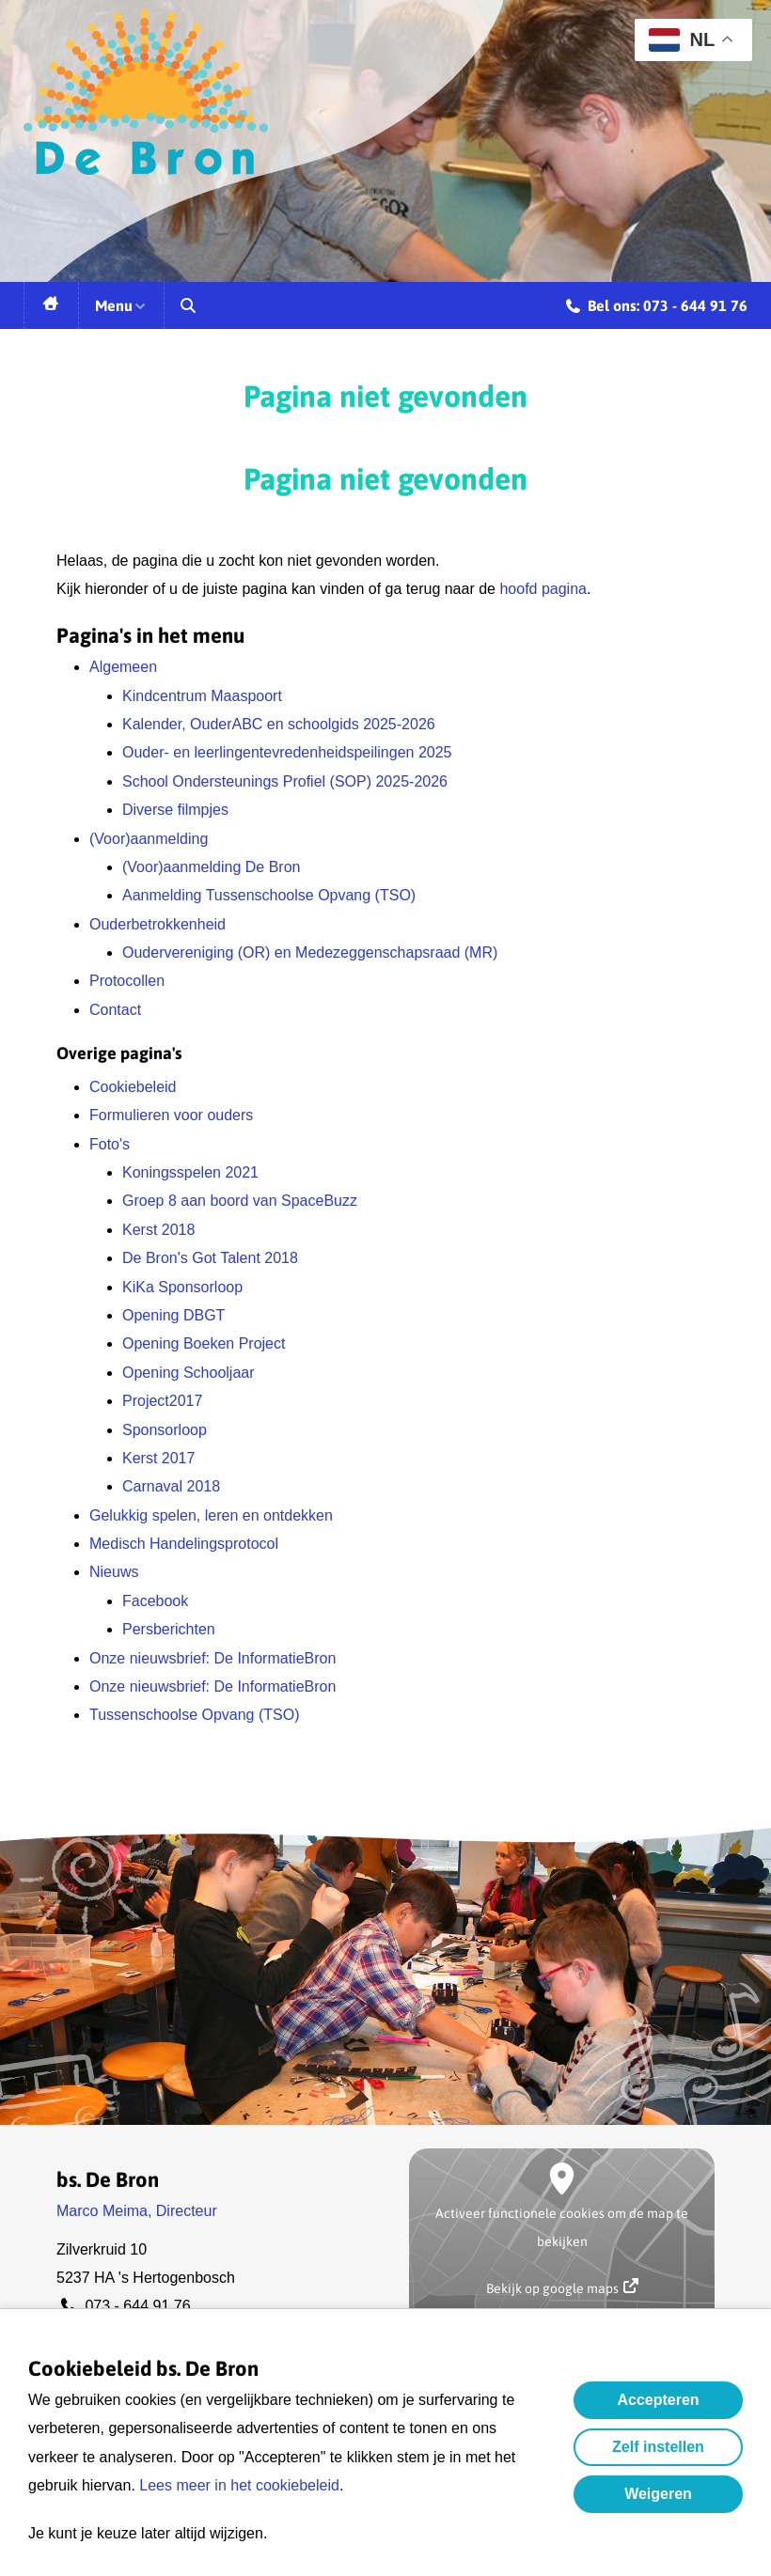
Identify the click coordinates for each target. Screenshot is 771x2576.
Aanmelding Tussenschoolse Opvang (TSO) (269, 895)
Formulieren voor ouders (171, 1115)
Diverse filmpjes (175, 810)
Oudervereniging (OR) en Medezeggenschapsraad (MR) (309, 952)
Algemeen (123, 667)
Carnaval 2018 (171, 1486)
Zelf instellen (658, 2447)
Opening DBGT (173, 1315)
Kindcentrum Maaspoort (202, 696)
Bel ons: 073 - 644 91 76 (656, 308)
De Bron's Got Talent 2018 (210, 1258)
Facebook (155, 1601)
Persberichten (168, 1629)
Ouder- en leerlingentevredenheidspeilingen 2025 (286, 752)
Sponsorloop (164, 1430)
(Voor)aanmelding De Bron (211, 867)
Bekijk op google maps (562, 2287)
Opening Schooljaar (188, 1373)
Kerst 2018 (158, 1230)
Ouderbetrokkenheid (157, 924)
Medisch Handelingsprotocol (183, 1544)
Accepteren (658, 2400)
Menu (121, 305)
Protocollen (127, 981)
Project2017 (162, 1401)
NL (682, 40)
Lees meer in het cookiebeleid (239, 2485)
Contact (115, 1010)
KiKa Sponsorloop (182, 1287)
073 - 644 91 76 (137, 2306)
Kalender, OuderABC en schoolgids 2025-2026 (278, 724)
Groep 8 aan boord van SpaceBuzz (239, 1201)
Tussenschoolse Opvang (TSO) (194, 1715)
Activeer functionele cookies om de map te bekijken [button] (561, 2227)
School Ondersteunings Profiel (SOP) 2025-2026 (285, 781)
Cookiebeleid (133, 1087)
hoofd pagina (543, 589)
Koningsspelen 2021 (190, 1172)
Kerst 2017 (158, 1458)
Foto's (109, 1144)
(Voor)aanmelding (148, 839)
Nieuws (113, 1572)
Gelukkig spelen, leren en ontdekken (211, 1515)
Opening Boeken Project (203, 1343)
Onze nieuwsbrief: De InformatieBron (212, 1658)
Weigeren (658, 2494)
